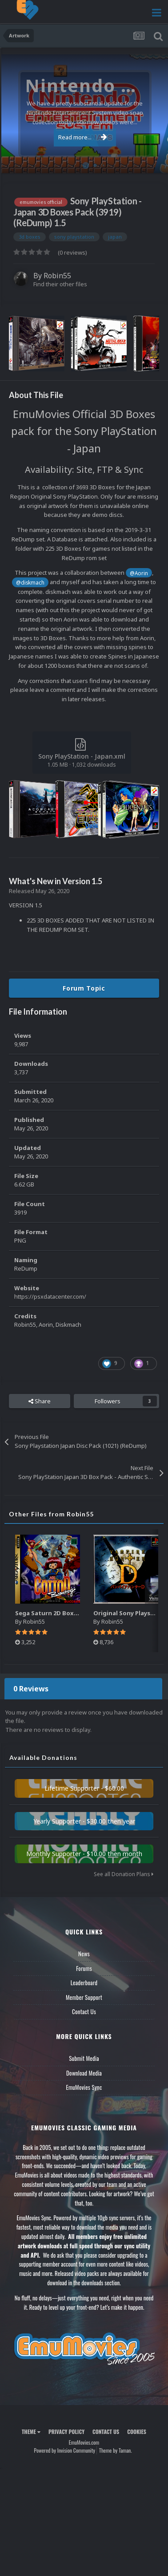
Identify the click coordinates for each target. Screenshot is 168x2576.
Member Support (84, 1997)
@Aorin (139, 573)
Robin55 (57, 275)
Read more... (82, 137)
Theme (31, 2431)
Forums (84, 1968)
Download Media (84, 2072)
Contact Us (84, 2011)
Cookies (136, 2431)
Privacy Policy (66, 2431)
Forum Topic (84, 988)
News (84, 1953)
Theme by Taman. (115, 2450)
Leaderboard (84, 1982)
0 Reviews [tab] (30, 1689)
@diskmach (30, 582)
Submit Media (84, 2058)
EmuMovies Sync (84, 2087)
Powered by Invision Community (64, 2450)
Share (39, 1401)
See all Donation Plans (123, 1874)
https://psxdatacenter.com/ (50, 1296)
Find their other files (60, 284)
